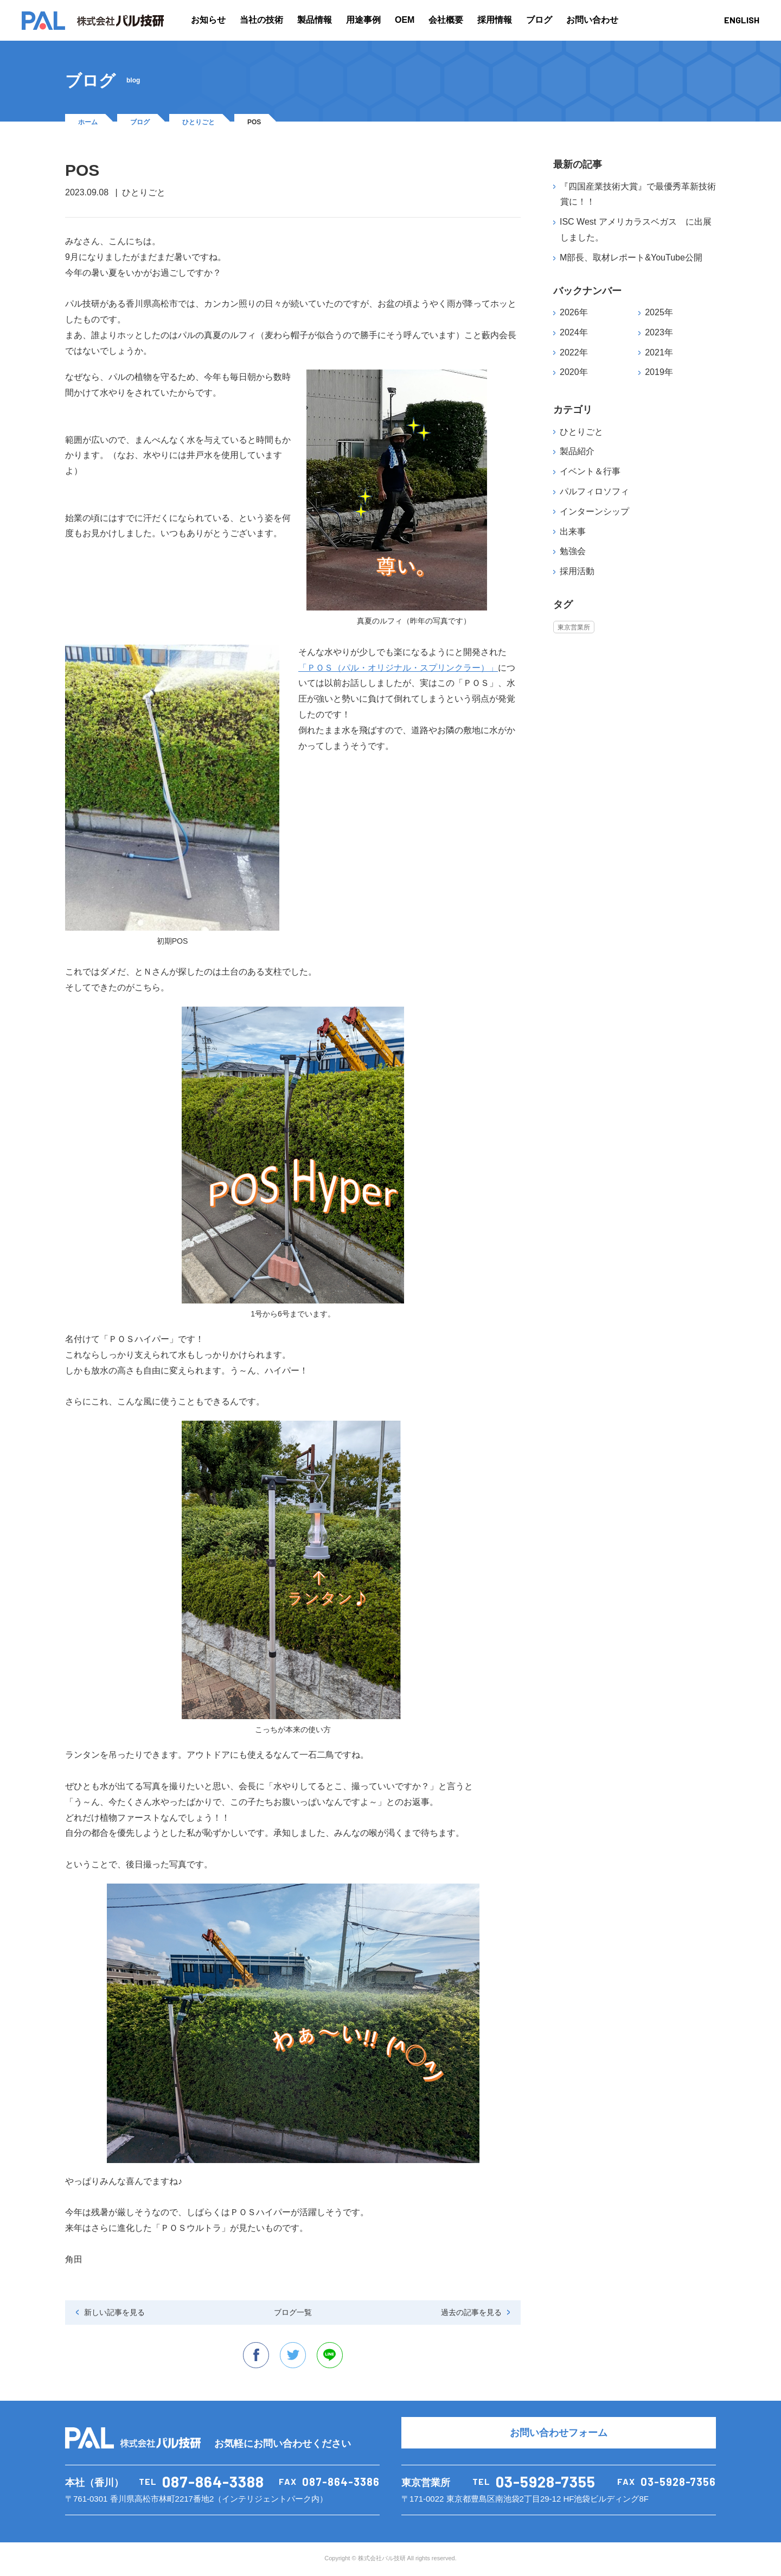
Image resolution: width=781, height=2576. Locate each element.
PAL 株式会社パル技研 (93, 20)
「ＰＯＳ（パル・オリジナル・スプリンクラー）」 (398, 667)
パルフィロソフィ (594, 491)
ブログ (539, 19)
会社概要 (445, 19)
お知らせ (208, 19)
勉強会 (573, 551)
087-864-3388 (213, 2482)
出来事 (573, 531)
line (330, 2355)
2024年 (574, 332)
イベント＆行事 (590, 471)
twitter (292, 2355)
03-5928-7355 (546, 2482)
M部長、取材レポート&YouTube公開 (631, 257)
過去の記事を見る (471, 2312)
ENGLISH (741, 20)
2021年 (659, 352)
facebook (254, 2355)
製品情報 (314, 19)
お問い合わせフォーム (558, 2433)
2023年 (659, 332)
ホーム (88, 122)
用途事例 (363, 19)
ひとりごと (198, 122)
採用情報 (494, 19)
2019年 (659, 372)
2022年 (574, 352)
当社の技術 (261, 19)
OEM (404, 19)
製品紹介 (577, 451)
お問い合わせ (592, 19)
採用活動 (577, 571)
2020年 (574, 372)
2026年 (574, 312)
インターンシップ (594, 511)
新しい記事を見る (114, 2312)
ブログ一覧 (293, 2312)
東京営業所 (574, 627)
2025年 (659, 312)
